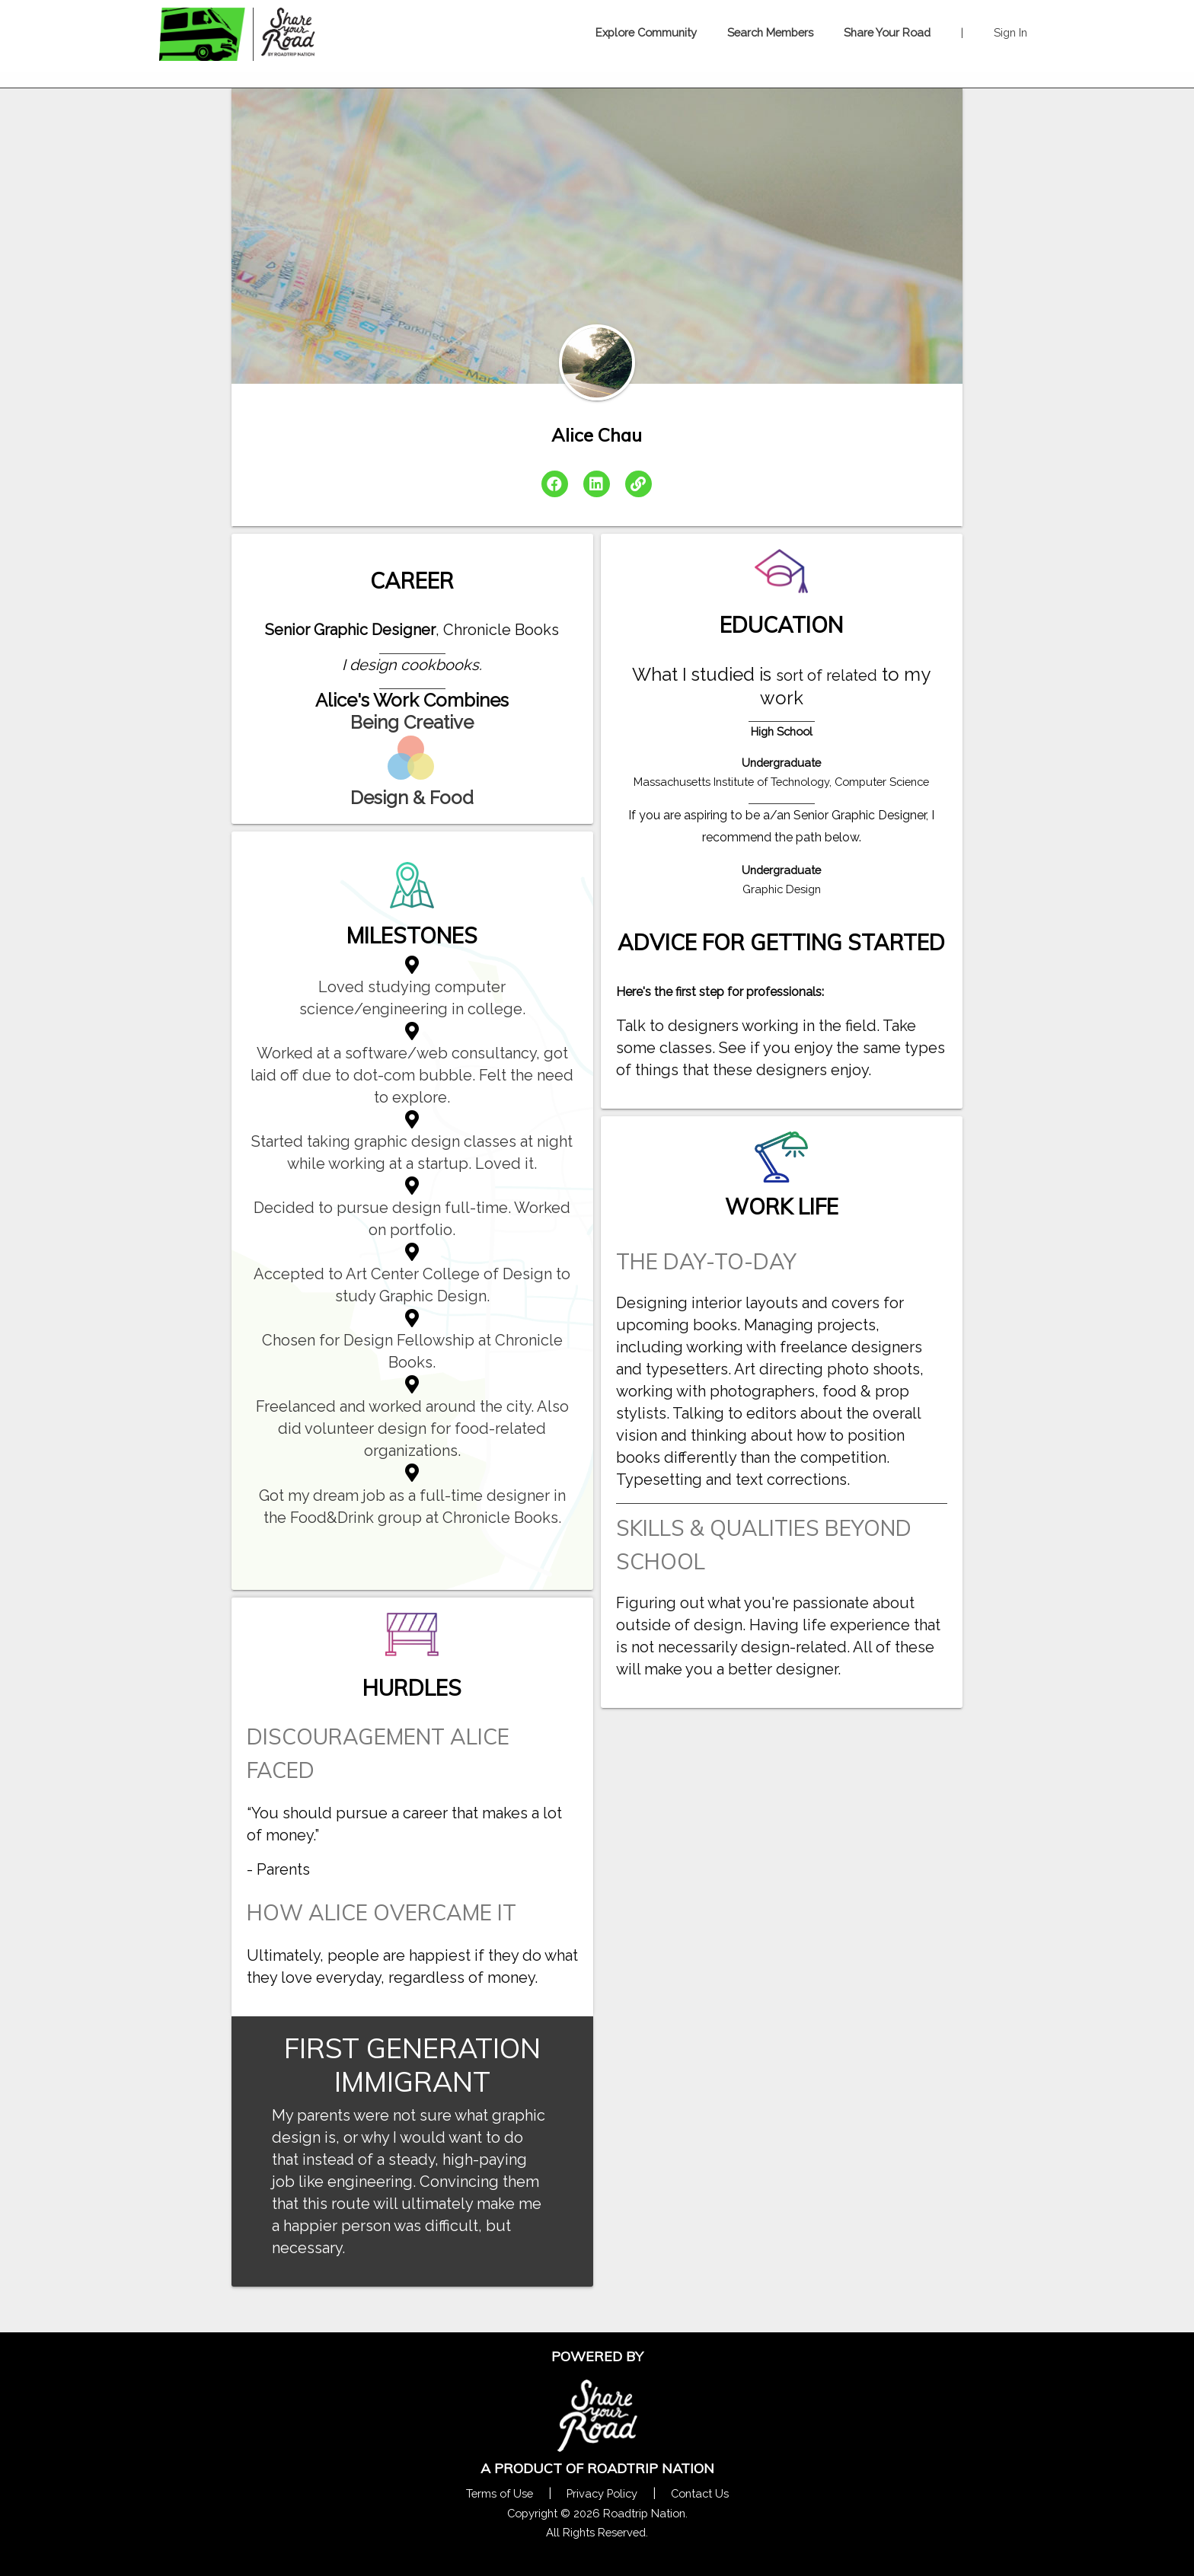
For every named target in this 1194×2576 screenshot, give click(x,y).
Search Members (770, 32)
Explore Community (646, 32)
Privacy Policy (602, 2493)
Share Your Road (887, 32)
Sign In (1010, 32)
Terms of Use (499, 2493)
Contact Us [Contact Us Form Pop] (700, 2493)
